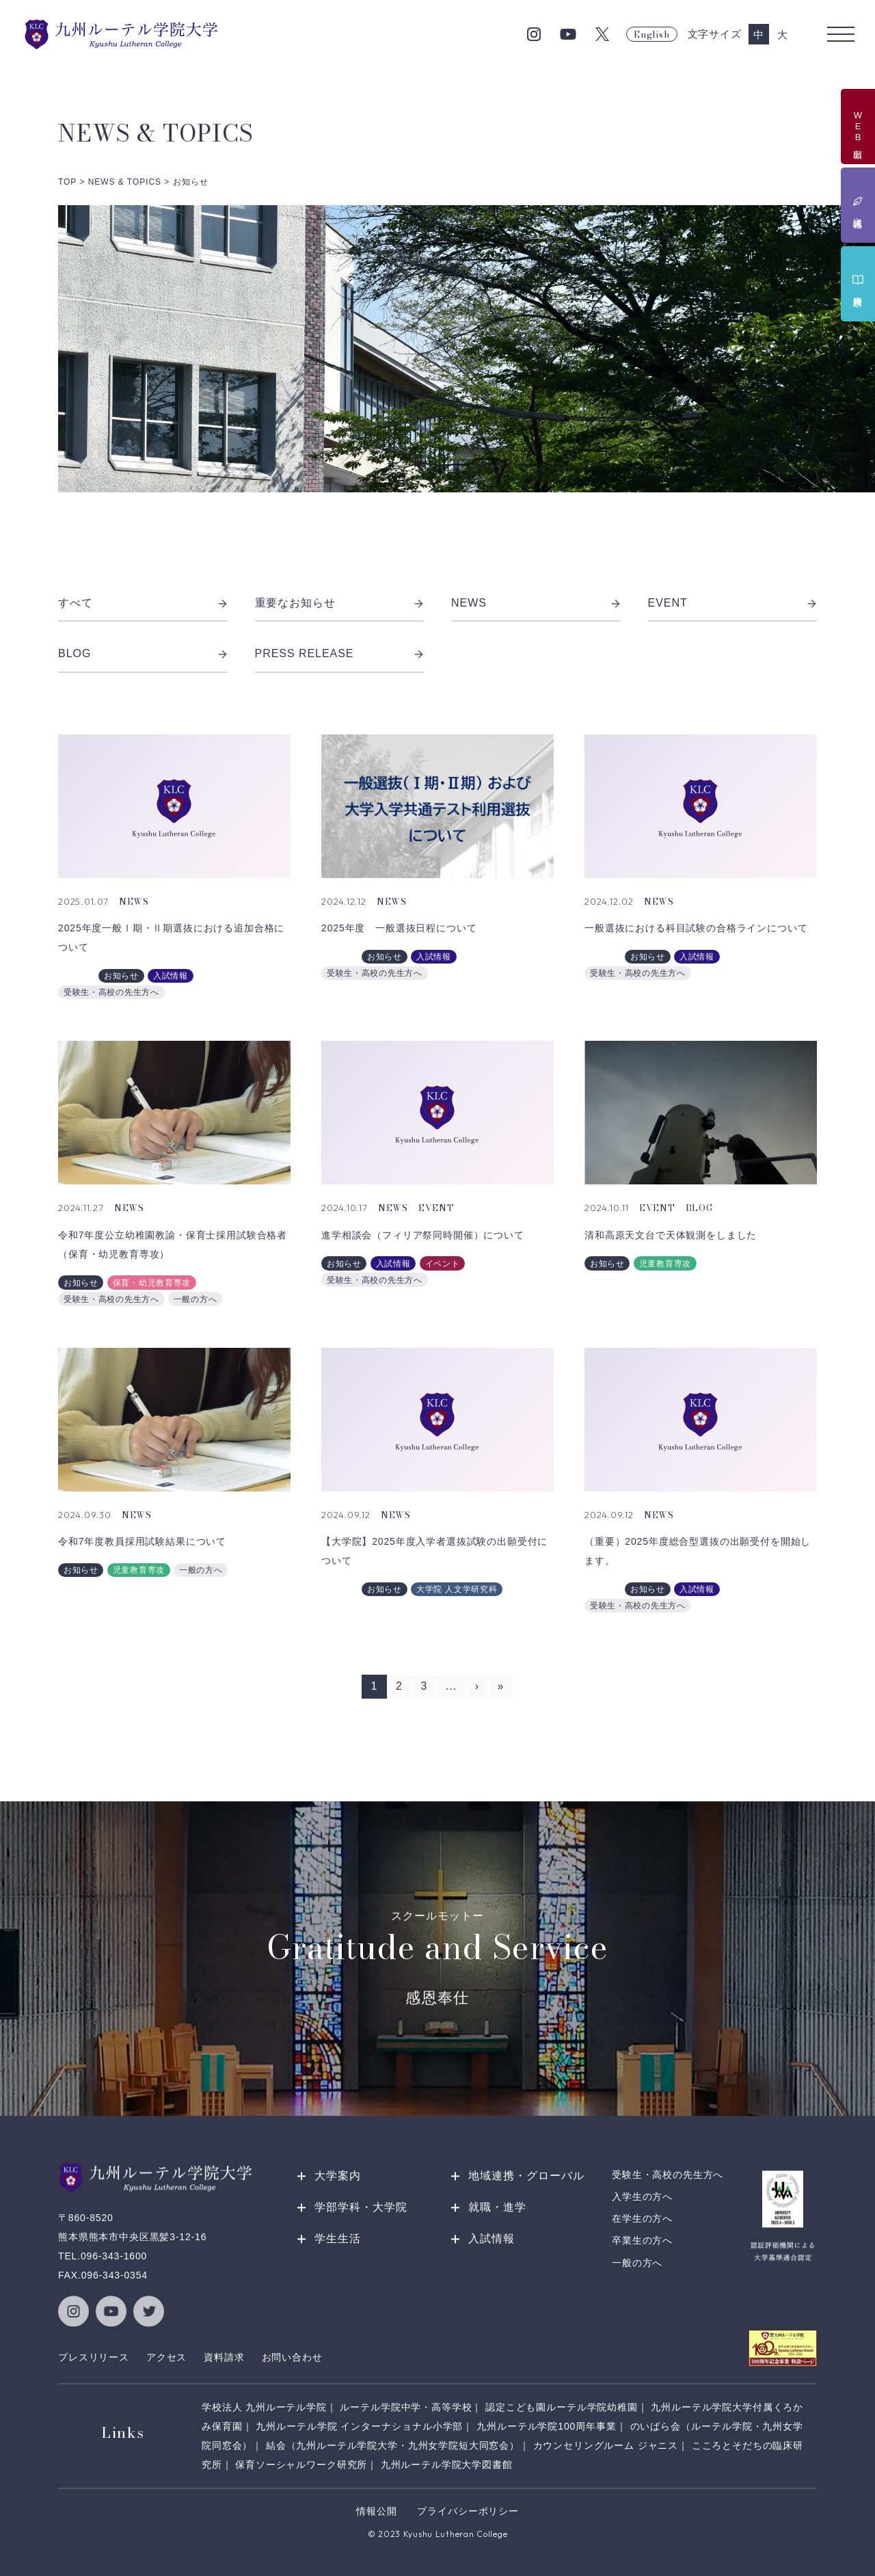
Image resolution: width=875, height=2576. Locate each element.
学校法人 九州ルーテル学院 (264, 2407)
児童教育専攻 (665, 1264)
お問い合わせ (292, 2357)
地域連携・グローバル (526, 2175)
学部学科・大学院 (360, 2207)
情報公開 (376, 2511)
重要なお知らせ (340, 603)
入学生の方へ (642, 2196)
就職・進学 (497, 2207)
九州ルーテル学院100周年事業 (546, 2426)
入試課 (77, 976)
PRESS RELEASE (340, 653)
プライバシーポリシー (467, 2511)
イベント (442, 1264)
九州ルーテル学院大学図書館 (447, 2464)
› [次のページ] (477, 1686)
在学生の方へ (642, 2219)
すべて (143, 603)
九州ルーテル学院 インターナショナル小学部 (359, 2426)
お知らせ (121, 976)
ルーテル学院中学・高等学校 (406, 2407)
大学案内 (337, 2175)
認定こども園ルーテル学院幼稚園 (561, 2407)
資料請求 (224, 2357)
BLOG (143, 653)
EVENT (733, 603)
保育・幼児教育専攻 (152, 1283)
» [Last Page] (501, 1686)
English (651, 34)
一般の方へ (195, 1299)
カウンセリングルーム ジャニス (606, 2445)
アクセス (166, 2357)
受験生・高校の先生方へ (111, 992)
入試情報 (170, 976)
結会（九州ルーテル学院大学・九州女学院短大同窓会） (393, 2445)
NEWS (536, 603)
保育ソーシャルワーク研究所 (301, 2464)
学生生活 (337, 2238)
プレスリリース (93, 2357)
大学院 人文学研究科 (457, 1589)
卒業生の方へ (642, 2240)
